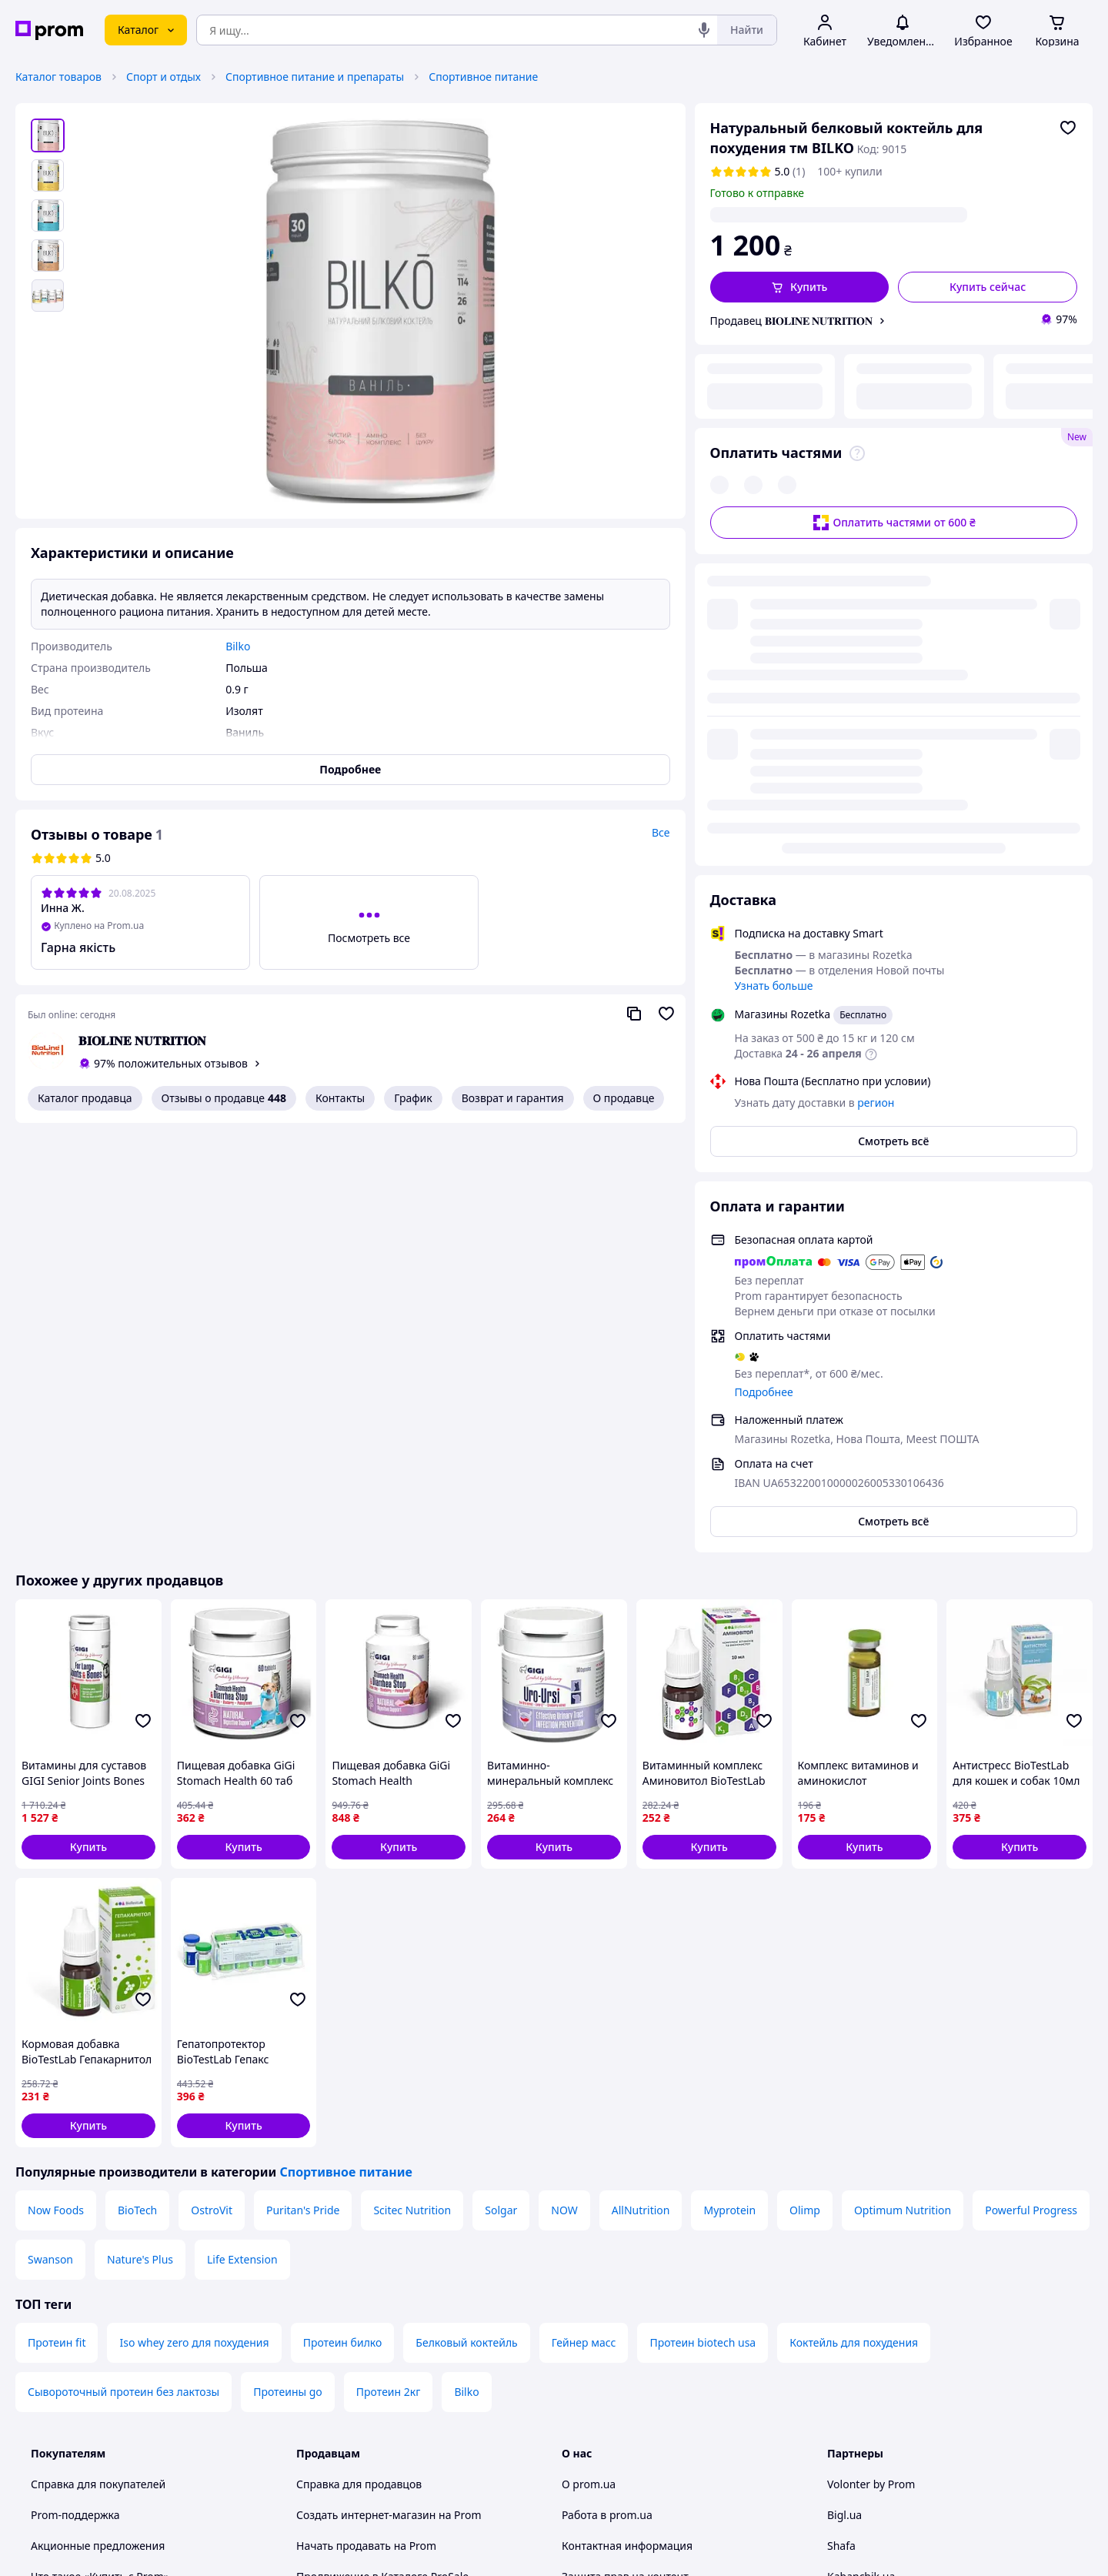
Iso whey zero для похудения (194, 1926)
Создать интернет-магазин (366, 2098)
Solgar (501, 1793)
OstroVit (211, 1793)
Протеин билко (342, 1926)
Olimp (804, 1793)
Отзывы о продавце (224, 1098)
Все (661, 832)
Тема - (358, 2448)
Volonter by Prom (871, 2067)
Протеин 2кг (388, 1975)
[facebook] (864, 2448)
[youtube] (836, 2448)
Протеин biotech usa (702, 1926)
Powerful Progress (1031, 1793)
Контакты (340, 1098)
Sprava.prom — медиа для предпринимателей (417, 2190)
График (413, 1098)
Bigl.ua (844, 2098)
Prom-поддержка (75, 2098)
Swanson (50, 1843)
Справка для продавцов (359, 2067)
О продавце (624, 1098)
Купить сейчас (987, 286)
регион (851, 214)
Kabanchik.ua (861, 2160)
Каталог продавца (85, 1098)
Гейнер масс (584, 1926)
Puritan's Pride (302, 1793)
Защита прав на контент (625, 2160)
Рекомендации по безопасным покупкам (138, 2221)
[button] (799, 287)
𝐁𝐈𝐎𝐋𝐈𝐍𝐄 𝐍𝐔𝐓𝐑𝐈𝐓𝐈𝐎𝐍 (142, 1040)
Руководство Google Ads (359, 2406)
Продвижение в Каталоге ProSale (382, 2160)
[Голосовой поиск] (704, 30)
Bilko (466, 1975)
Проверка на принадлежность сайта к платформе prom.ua (130, 2260)
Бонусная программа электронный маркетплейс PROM (387, 2368)
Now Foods (56, 1793)
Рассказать (633, 2548)
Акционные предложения (98, 2129)
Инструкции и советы (86, 2298)
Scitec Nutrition (412, 1793)
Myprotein (729, 1793)
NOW (564, 1793)
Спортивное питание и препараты (314, 76)
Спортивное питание (483, 76)
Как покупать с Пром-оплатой (108, 2190)
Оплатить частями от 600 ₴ (894, 418)
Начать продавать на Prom (366, 2129)
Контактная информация (627, 2129)
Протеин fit (56, 1926)
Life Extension (242, 1843)
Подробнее (764, 975)
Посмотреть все (369, 938)
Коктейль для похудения (853, 1926)
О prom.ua (589, 2067)
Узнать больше (774, 569)
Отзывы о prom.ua (610, 2221)
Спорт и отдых (163, 76)
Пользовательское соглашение (377, 2267)
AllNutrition (641, 1793)
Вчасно (846, 2190)
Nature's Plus (140, 1843)
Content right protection (623, 2190)
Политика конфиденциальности (379, 2298)
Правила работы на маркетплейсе (385, 2329)
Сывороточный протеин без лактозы (123, 1975)
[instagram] (892, 2448)
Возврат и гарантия (513, 1098)
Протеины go (287, 1975)
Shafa (841, 2129)
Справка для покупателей (98, 2067)
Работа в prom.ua (607, 2098)
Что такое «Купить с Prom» (100, 2160)
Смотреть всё (893, 724)
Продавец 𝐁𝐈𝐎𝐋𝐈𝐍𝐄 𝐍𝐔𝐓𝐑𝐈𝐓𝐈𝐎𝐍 (791, 320)
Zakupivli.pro (860, 2221)
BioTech (137, 1793)
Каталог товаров (58, 76)
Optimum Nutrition (902, 1793)
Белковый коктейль (466, 1926)
